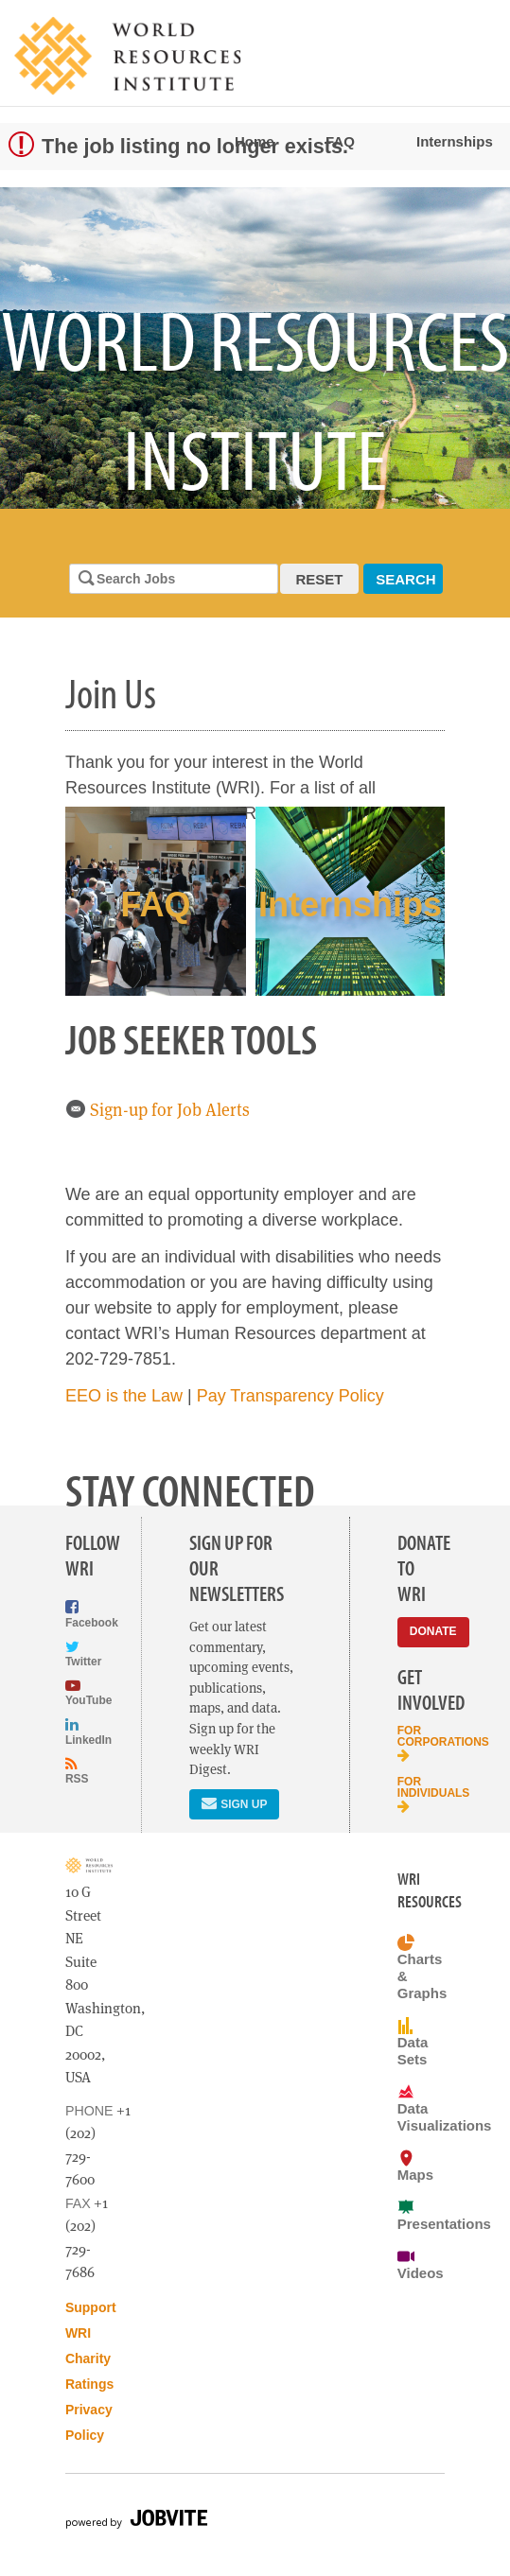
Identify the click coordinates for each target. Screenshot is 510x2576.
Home (254, 141)
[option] (255, 348)
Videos (420, 2264)
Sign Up (234, 1803)
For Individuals (421, 1794)
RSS (77, 1770)
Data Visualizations (421, 2108)
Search (405, 579)
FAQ (340, 141)
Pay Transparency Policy (290, 1395)
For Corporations (421, 1743)
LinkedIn (79, 1731)
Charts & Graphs (421, 1967)
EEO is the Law (124, 1395)
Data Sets (412, 2042)
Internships (454, 141)
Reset (319, 579)
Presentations (421, 2215)
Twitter (79, 1653)
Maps (415, 2166)
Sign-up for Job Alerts (157, 1110)
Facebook (79, 1613)
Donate (433, 1631)
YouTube (79, 1692)
